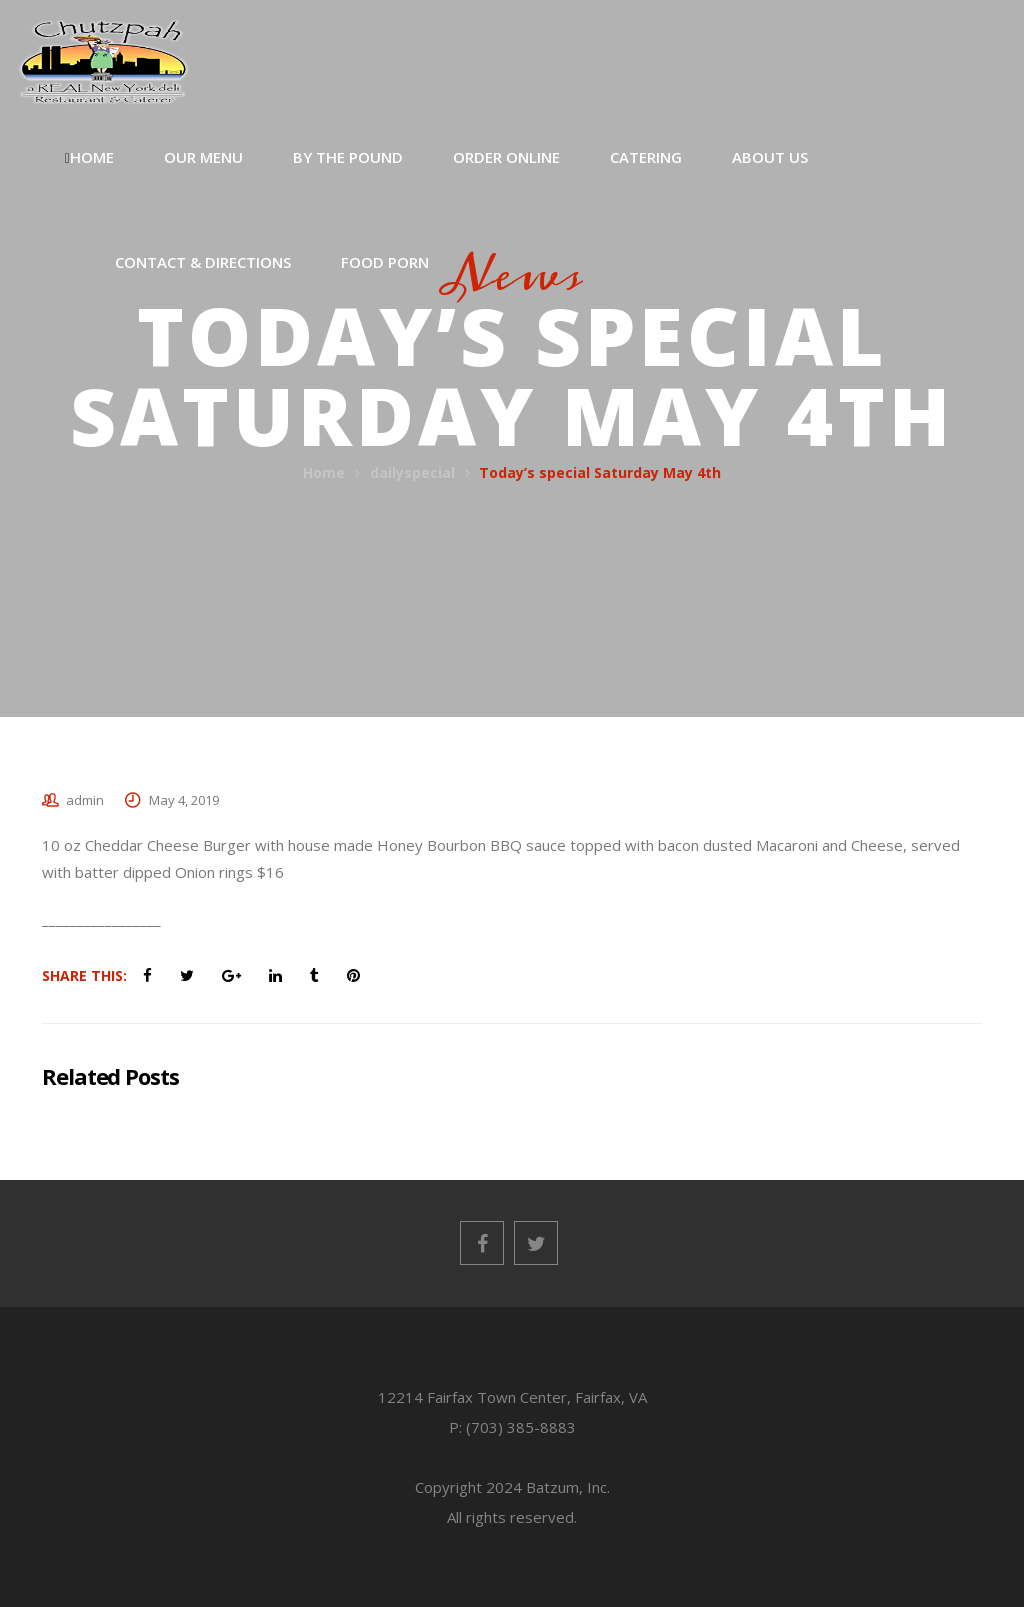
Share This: (84, 975)
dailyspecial (412, 472)
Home (324, 472)
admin (85, 800)
